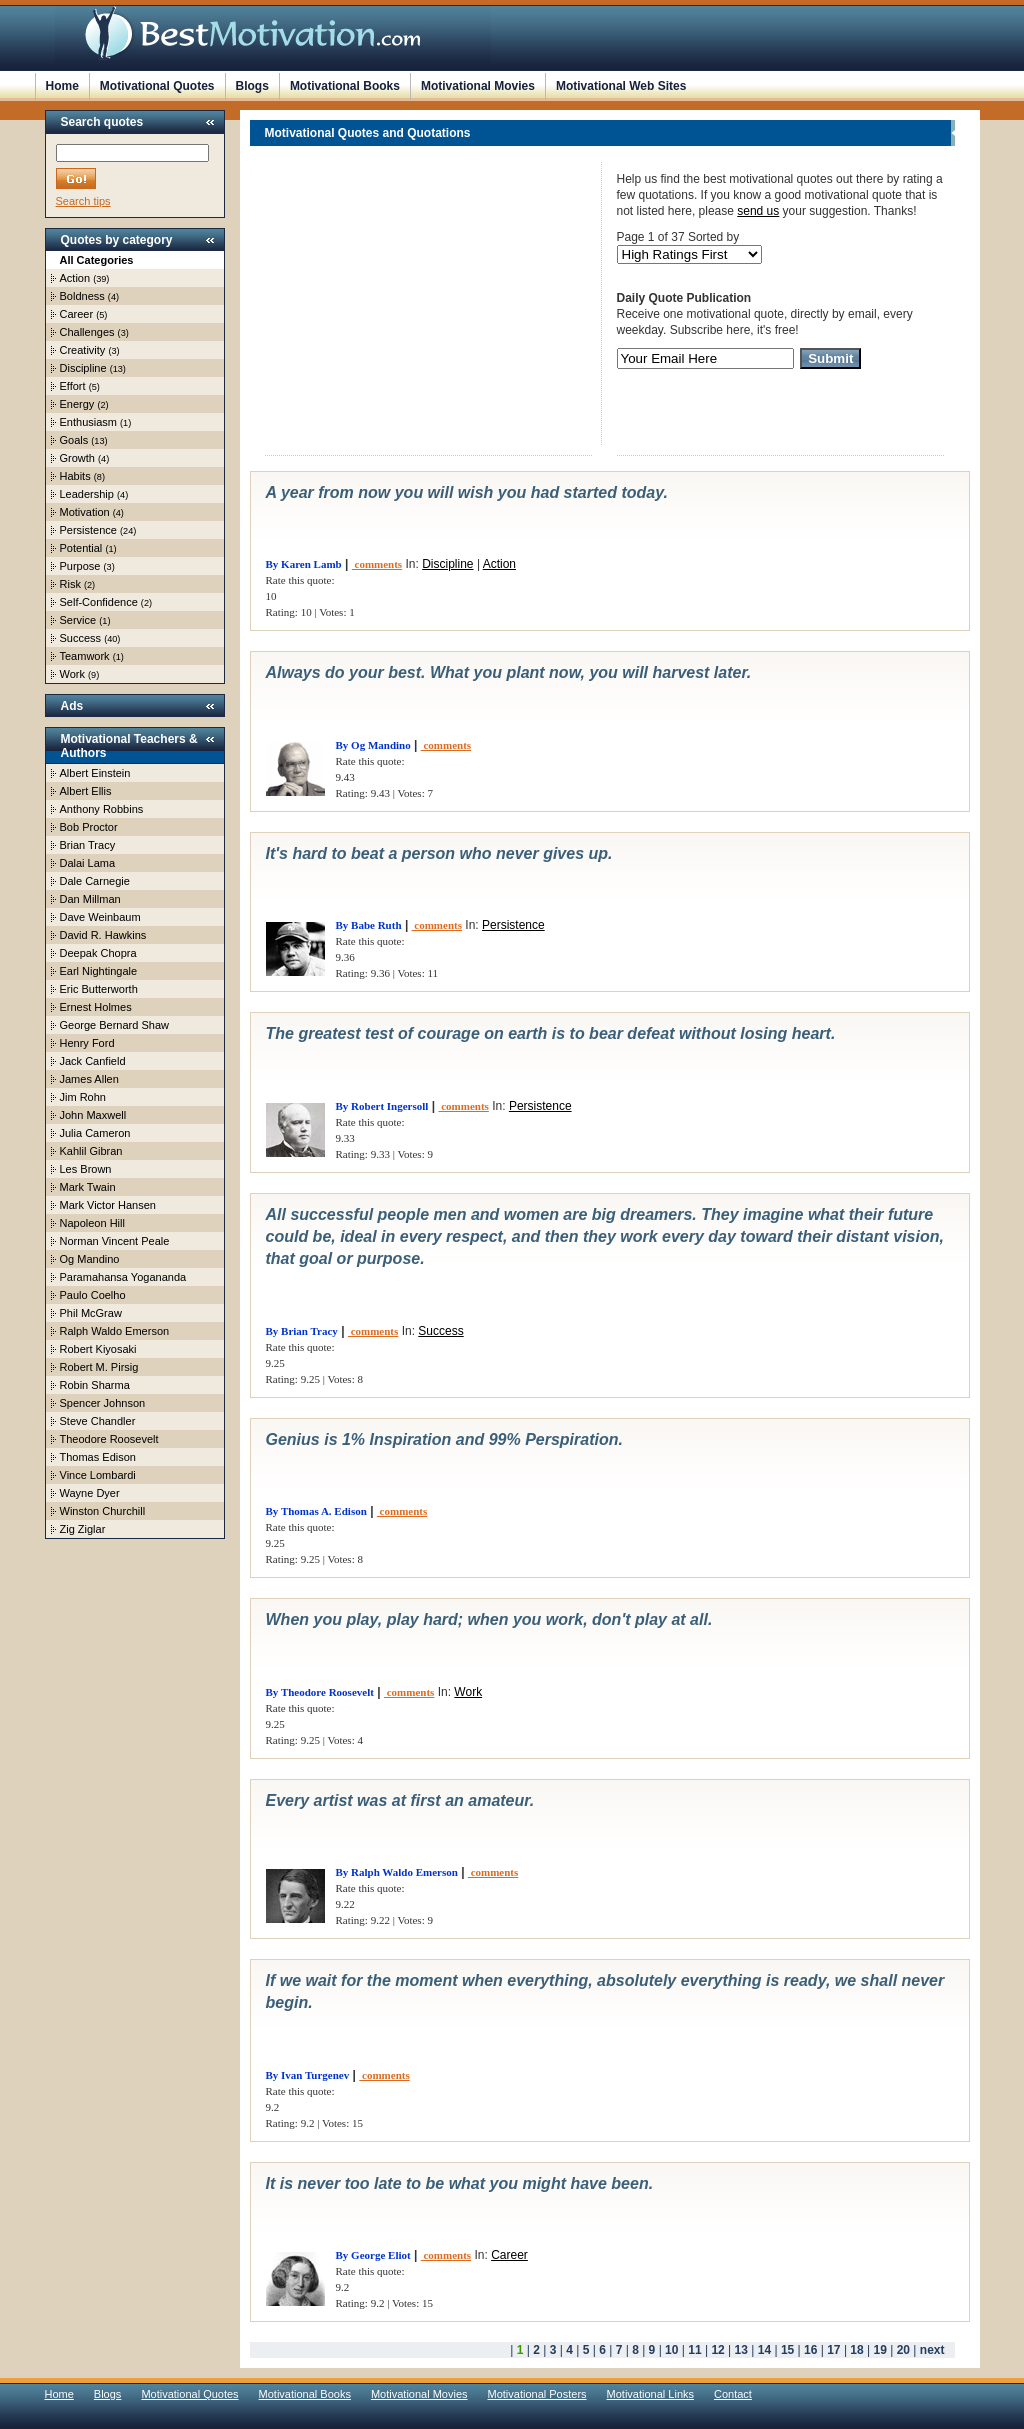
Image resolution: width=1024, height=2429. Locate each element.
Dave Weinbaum (100, 917)
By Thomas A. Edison (316, 1511)
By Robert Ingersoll (382, 1106)
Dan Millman (90, 899)
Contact (733, 2394)
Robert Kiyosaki (98, 1349)
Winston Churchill (103, 1511)
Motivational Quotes (157, 86)
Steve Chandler (98, 1421)
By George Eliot (373, 2255)
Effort (73, 386)
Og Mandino (90, 1259)
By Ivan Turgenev (308, 2075)
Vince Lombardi (98, 1475)
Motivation (85, 512)
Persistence (88, 530)
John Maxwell (93, 1115)
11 (694, 2350)
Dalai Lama (88, 863)
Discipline (83, 368)
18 (856, 2350)
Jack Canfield (93, 1061)
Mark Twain (88, 1187)
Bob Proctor (89, 827)
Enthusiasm (88, 422)
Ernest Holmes (96, 1007)
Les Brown (86, 1169)
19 (880, 2350)
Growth (77, 458)
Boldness (82, 296)
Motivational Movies (478, 86)
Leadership (87, 494)
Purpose (80, 566)
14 (764, 2350)
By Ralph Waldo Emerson (397, 1872)
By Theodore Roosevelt (320, 1692)
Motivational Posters (537, 2394)
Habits (75, 476)
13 (741, 2350)
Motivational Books (345, 86)
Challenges (87, 332)
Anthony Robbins (102, 809)
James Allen (89, 1079)
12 (717, 2350)
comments (377, 564)
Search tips (83, 201)
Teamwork (85, 656)
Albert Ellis (86, 791)
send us (758, 211)
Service (78, 620)
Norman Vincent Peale (115, 1241)
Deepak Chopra (98, 953)
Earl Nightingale (99, 971)
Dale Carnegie (95, 881)
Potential (81, 548)
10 (671, 2350)
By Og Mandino (373, 745)
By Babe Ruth (369, 925)
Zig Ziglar (83, 1529)
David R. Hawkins (103, 935)
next (932, 2350)
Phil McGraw (91, 1313)
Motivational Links (650, 2394)
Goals (74, 440)
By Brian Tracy (302, 1331)
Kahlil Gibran (91, 1151)
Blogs (252, 86)
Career (77, 314)
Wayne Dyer (90, 1493)
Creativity (83, 350)
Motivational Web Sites (621, 86)
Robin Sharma (95, 1385)
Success (81, 638)
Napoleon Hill (92, 1223)
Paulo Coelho (93, 1295)
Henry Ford (87, 1043)
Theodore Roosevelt (109, 1439)
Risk (70, 584)
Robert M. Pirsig (99, 1367)
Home (62, 86)
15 (787, 2350)
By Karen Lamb (304, 564)
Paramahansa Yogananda (123, 1277)
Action (75, 278)
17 (833, 2350)
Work (72, 674)
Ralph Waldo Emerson (115, 1331)
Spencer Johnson (103, 1403)
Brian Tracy (88, 845)
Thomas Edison (98, 1457)
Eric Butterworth (99, 989)
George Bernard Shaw (114, 1025)
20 (903, 2350)
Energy (77, 404)
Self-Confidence (99, 602)
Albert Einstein (95, 773)
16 (810, 2350)
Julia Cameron (95, 1133)
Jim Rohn (83, 1097)
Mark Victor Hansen (108, 1205)
